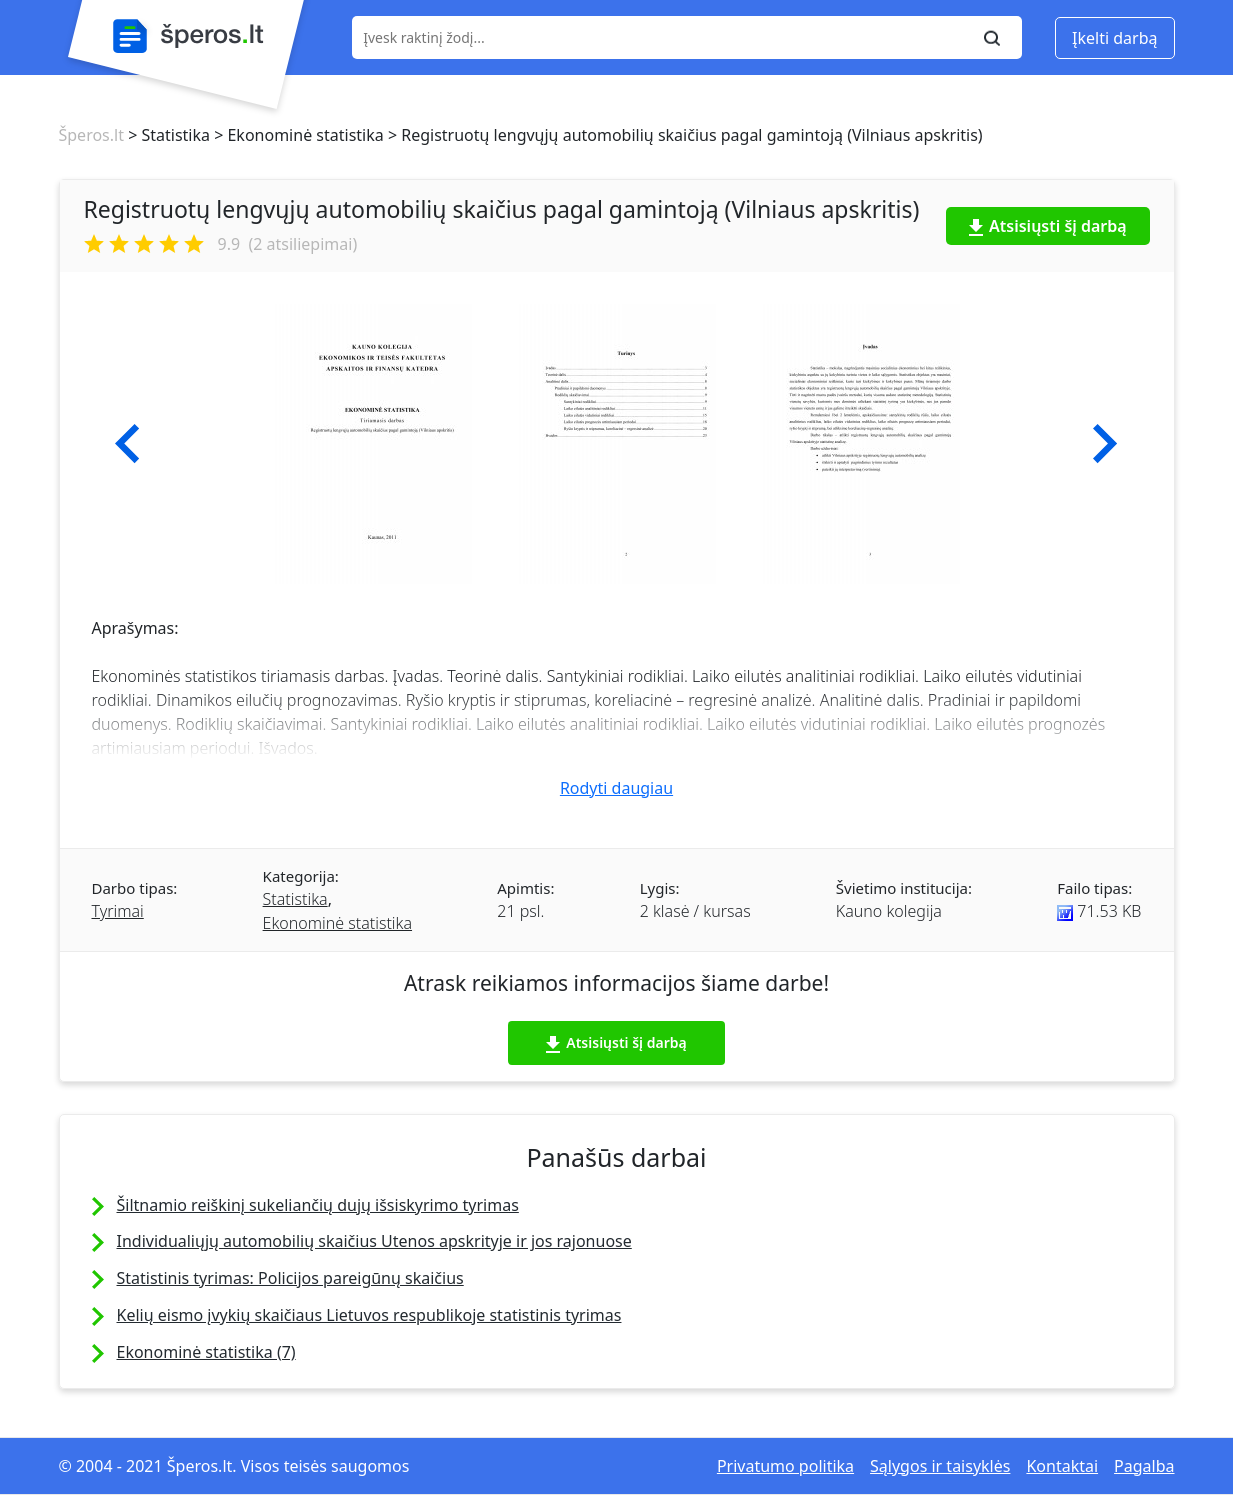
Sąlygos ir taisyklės (940, 1466)
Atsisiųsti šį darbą (1048, 226)
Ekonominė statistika (337, 923)
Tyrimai (118, 911)
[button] (127, 444)
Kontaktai (1062, 1466)
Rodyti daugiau (616, 788)
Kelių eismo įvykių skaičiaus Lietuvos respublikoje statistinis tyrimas (369, 1315)
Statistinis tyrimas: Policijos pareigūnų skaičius (290, 1278)
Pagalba (1144, 1466)
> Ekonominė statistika (297, 135)
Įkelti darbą (1114, 38)
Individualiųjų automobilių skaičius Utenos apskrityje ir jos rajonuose (374, 1241)
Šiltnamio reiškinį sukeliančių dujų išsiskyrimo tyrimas (318, 1205)
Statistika (295, 899)
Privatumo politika (785, 1466)
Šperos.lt (91, 135)
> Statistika (167, 135)
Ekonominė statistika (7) (206, 1352)
